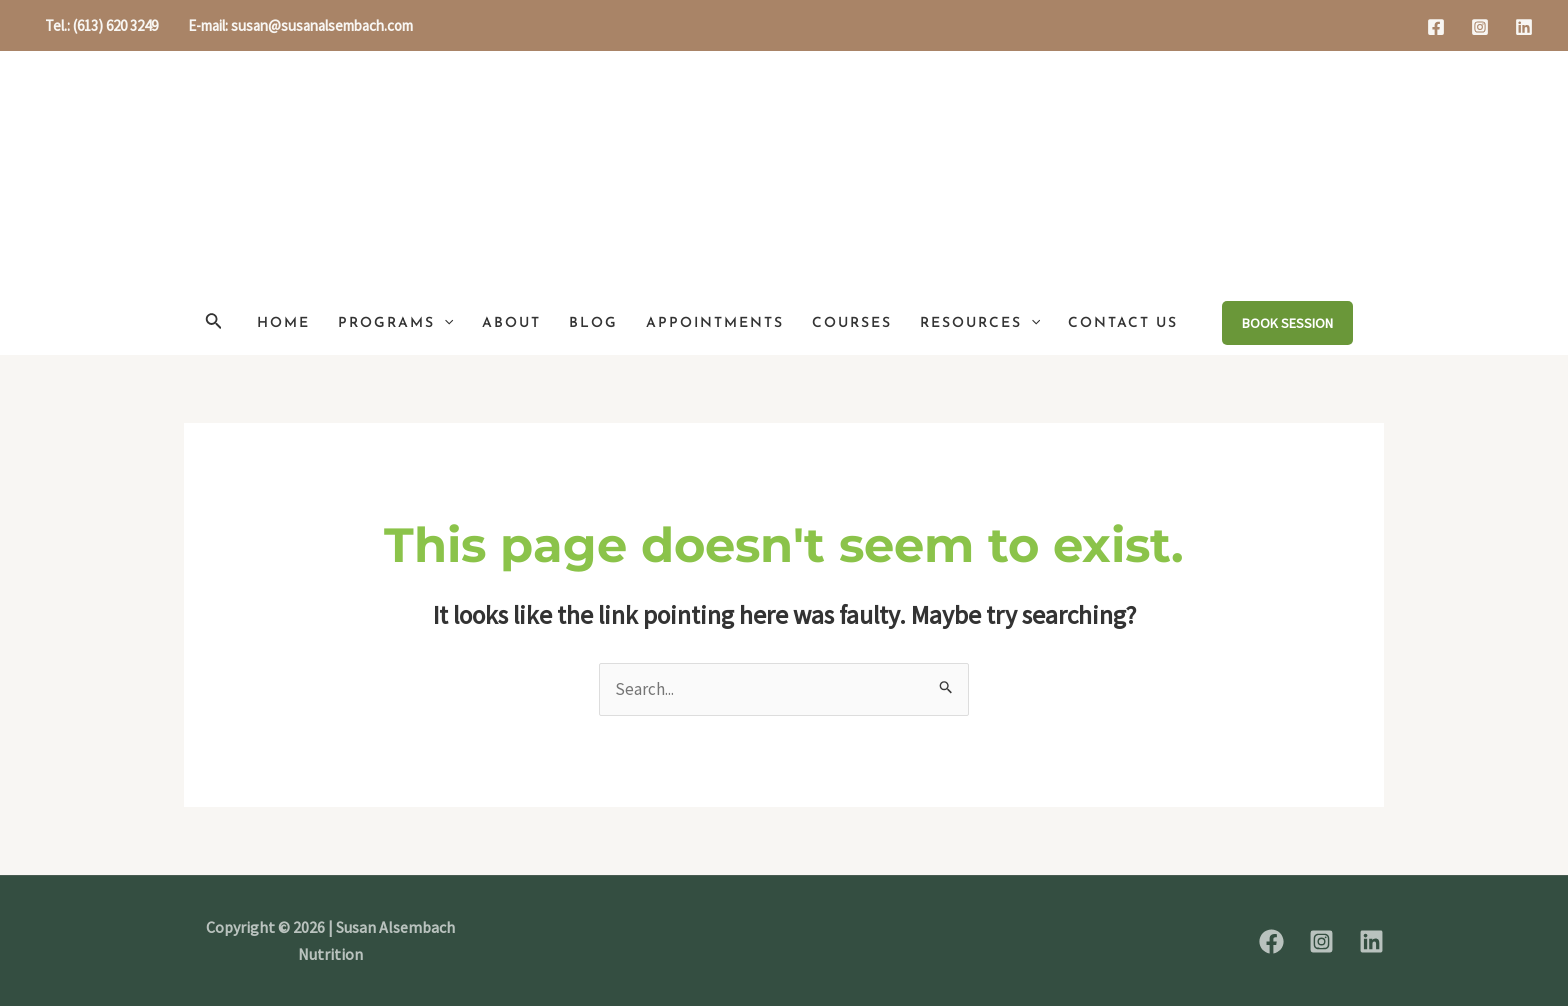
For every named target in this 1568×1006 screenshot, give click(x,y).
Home (283, 323)
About (511, 323)
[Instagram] (1480, 27)
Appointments (715, 323)
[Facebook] (1436, 27)
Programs (395, 323)
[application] (444, 323)
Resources (980, 323)
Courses (852, 323)
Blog (593, 323)
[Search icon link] (214, 323)
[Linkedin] (1524, 27)
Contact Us (1123, 323)
